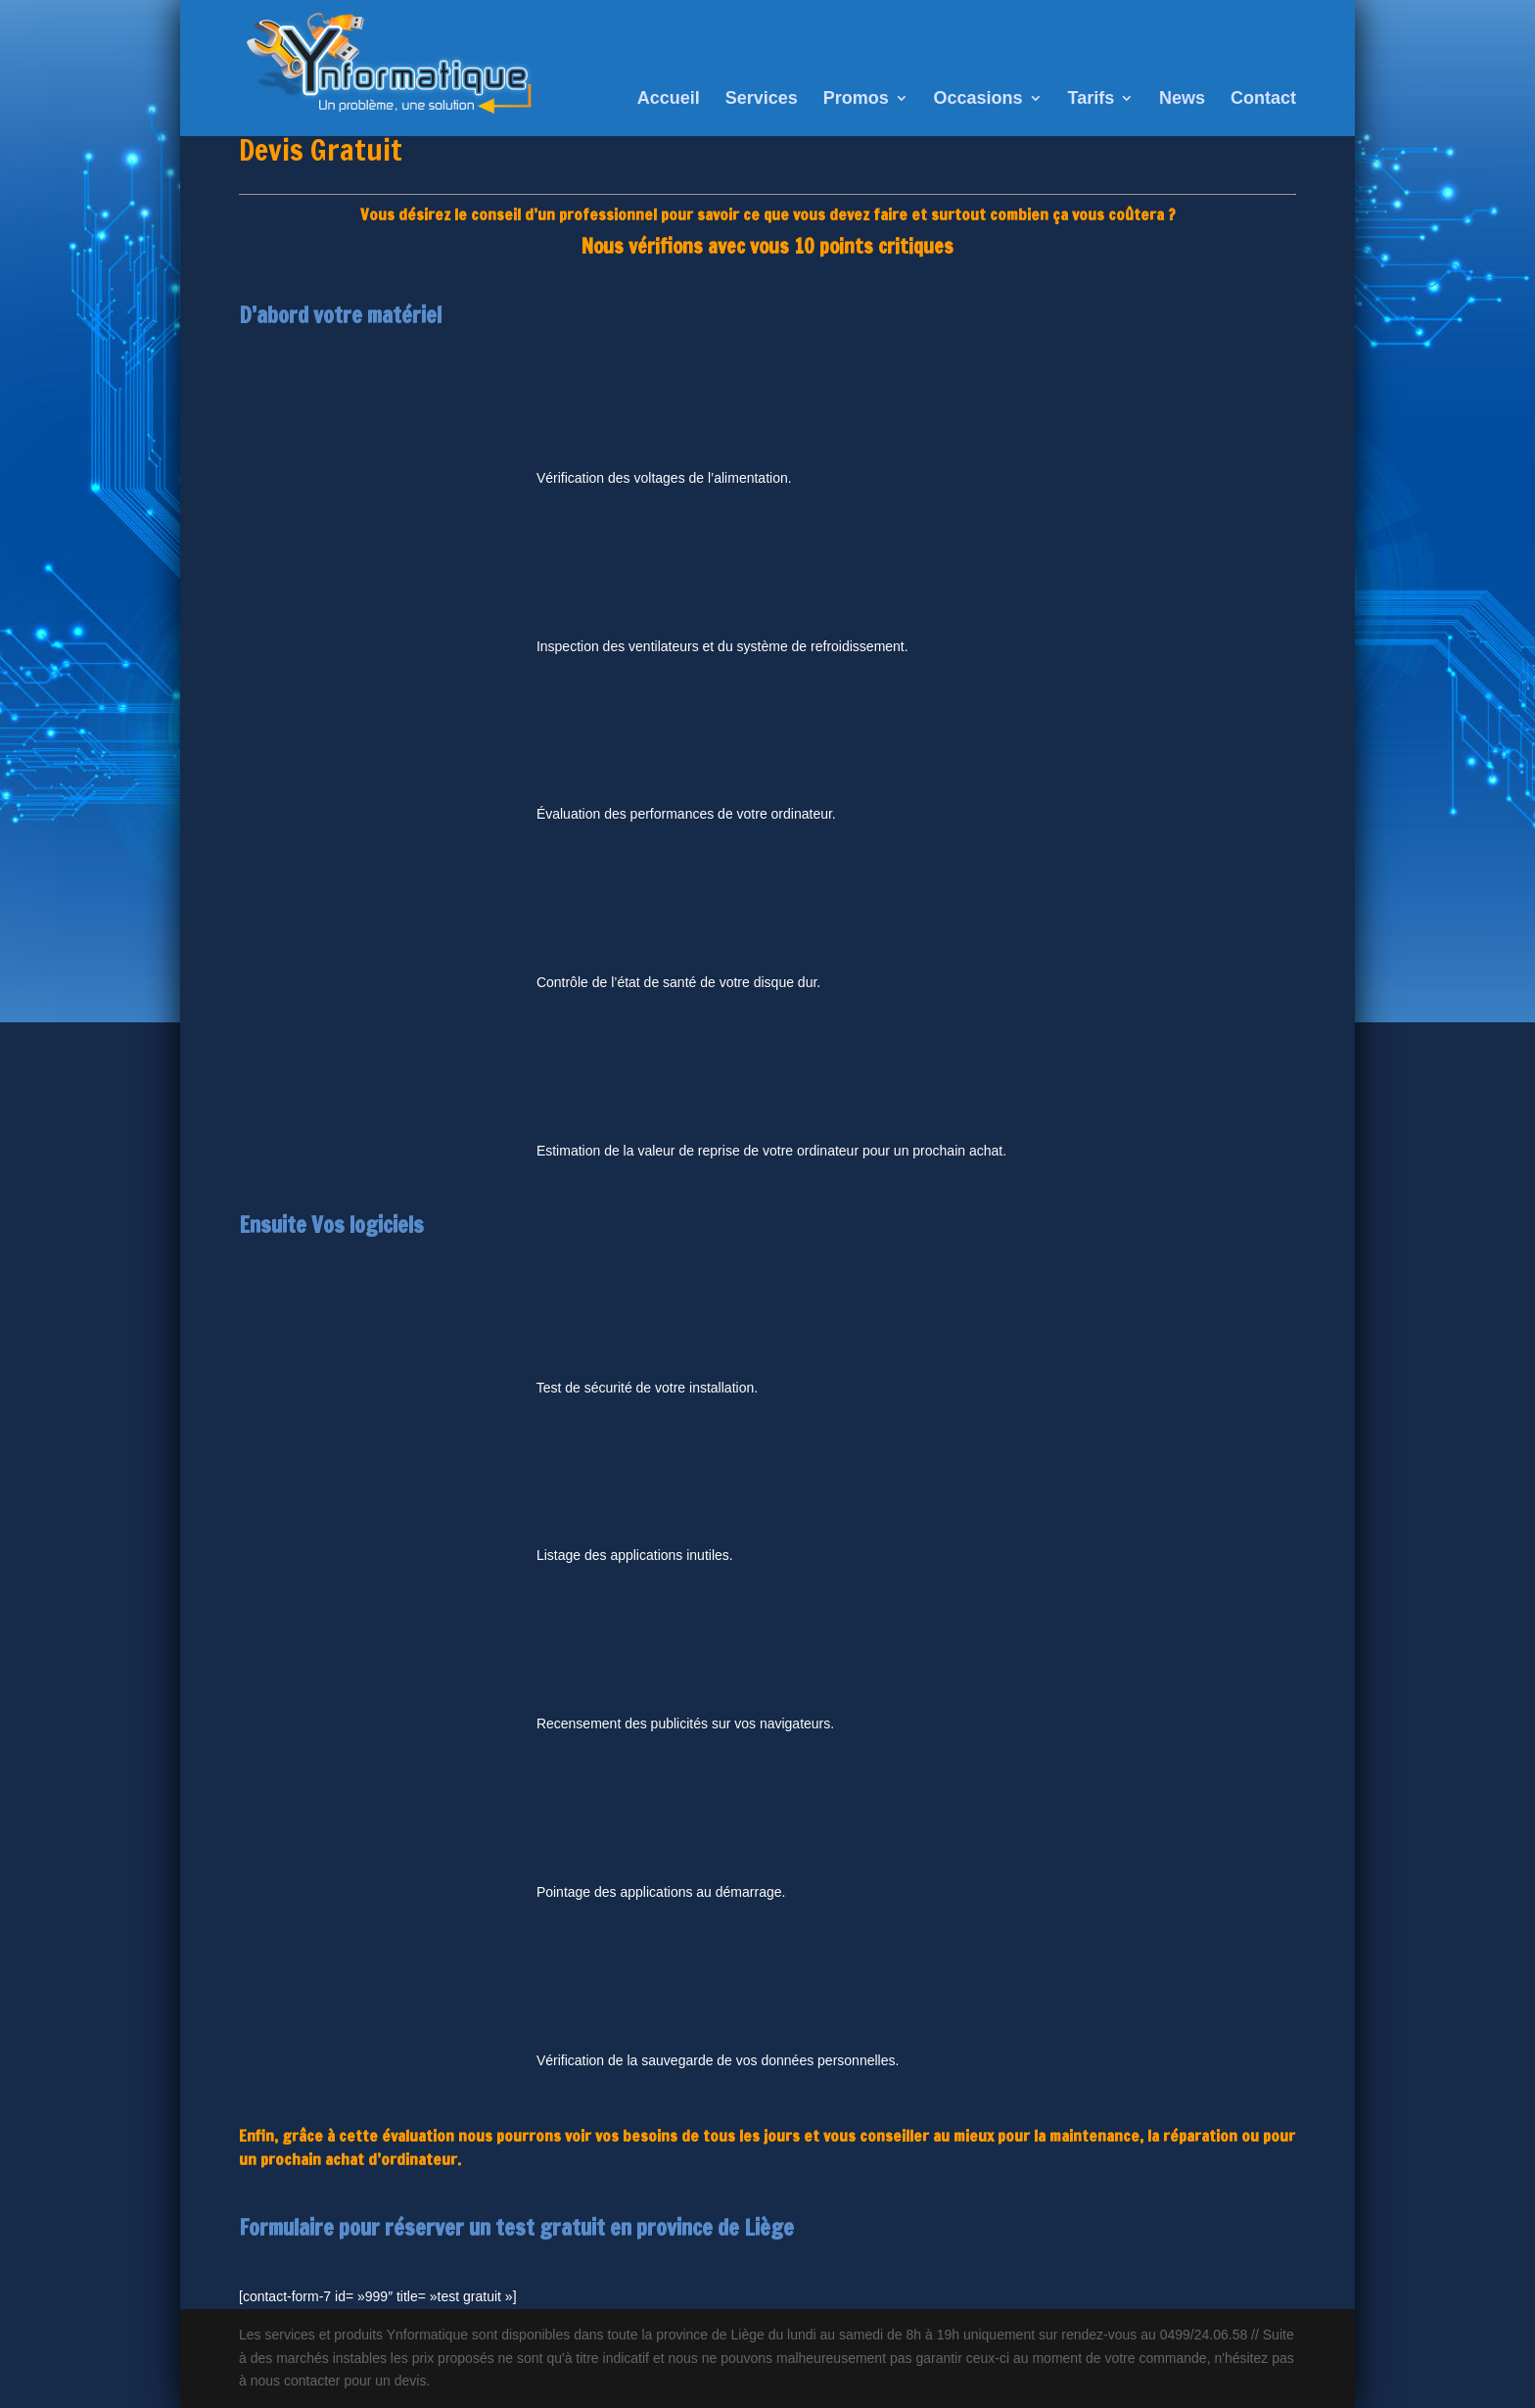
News (1182, 99)
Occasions (978, 99)
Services (761, 99)
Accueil (668, 99)
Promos (856, 99)
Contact (1263, 99)
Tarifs (1091, 99)
